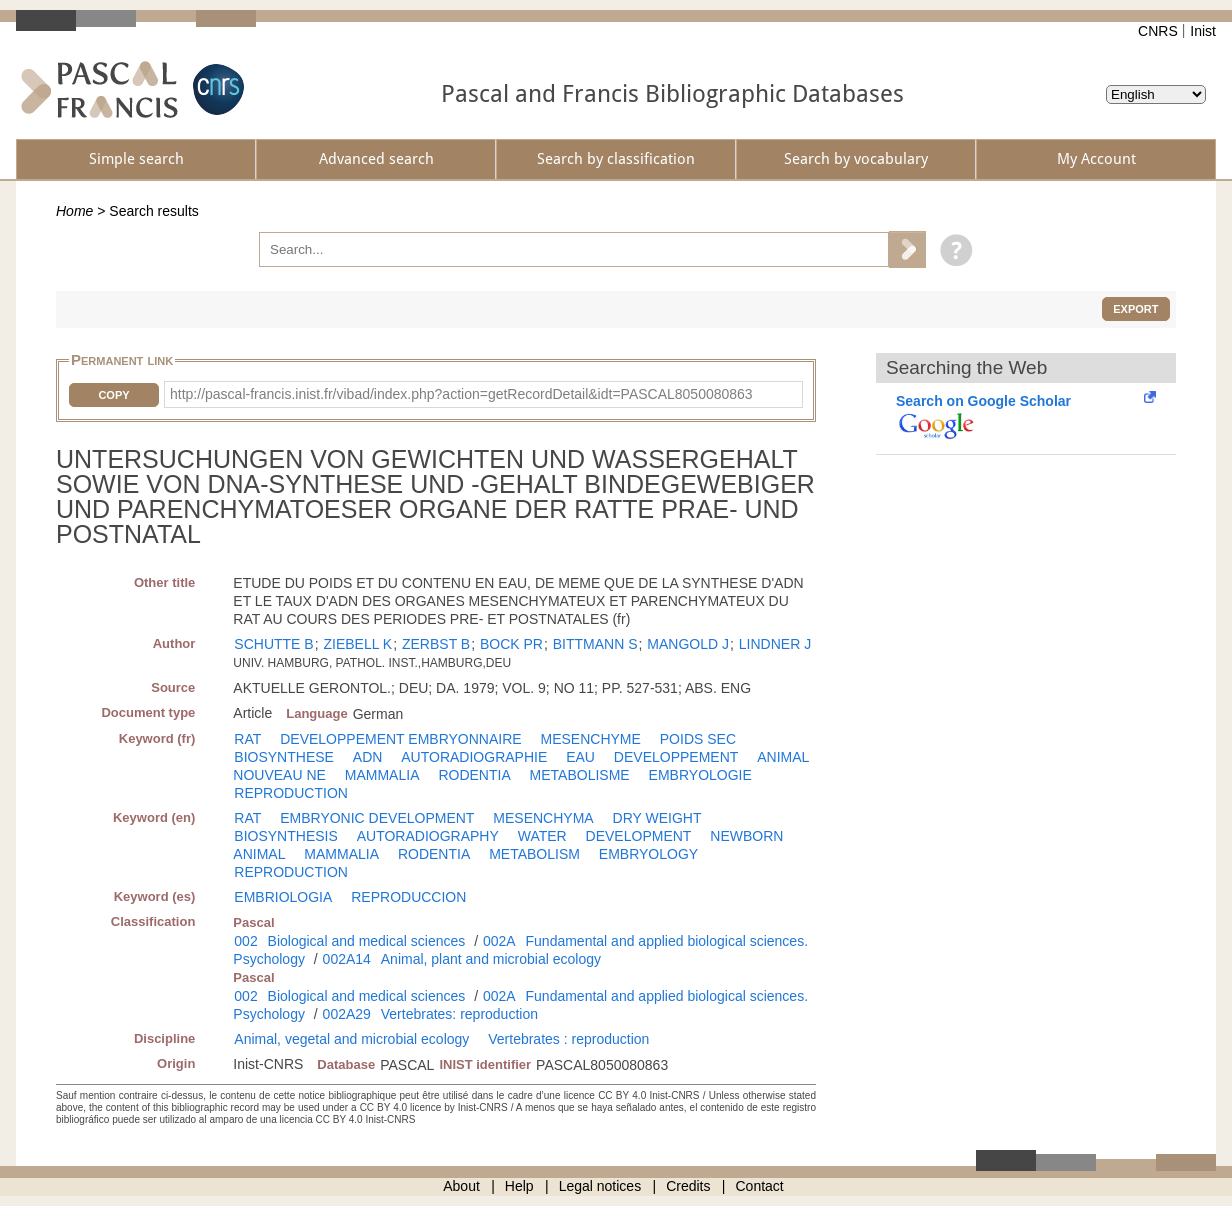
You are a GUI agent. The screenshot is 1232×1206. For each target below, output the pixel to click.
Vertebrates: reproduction (459, 1014)
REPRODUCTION (291, 793)
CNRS (1158, 31)
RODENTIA (474, 775)
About (461, 1186)
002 (245, 941)
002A (499, 941)
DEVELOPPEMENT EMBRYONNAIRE (400, 739)
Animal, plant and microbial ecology (491, 959)
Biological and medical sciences (367, 941)
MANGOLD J (688, 644)
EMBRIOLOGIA (283, 897)
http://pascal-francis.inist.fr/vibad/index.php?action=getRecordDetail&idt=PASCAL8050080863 (461, 394)
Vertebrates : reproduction (568, 1039)
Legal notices (600, 1186)
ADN (368, 757)
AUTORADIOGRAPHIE (474, 757)
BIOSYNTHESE (284, 757)
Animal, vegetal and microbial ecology (351, 1039)
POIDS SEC (698, 739)
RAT (247, 739)
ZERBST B (436, 644)
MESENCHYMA (543, 818)
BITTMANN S (595, 644)
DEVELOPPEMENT (676, 757)
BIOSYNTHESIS (285, 836)
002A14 (347, 959)
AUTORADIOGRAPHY (428, 836)
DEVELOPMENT (639, 836)
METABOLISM (534, 854)
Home (74, 211)
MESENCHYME (591, 739)
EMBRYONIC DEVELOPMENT (377, 818)
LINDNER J (775, 644)
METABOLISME (580, 775)
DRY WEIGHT (657, 818)
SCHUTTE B (273, 644)
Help (519, 1186)
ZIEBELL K (357, 644)
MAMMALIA (382, 775)
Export (1135, 309)
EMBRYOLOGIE (700, 775)
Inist (1203, 31)
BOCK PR (511, 644)
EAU (580, 757)
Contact (760, 1186)
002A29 (347, 1014)
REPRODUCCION (408, 897)
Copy (113, 395)
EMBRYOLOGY (648, 854)
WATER (542, 836)
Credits (688, 1186)
